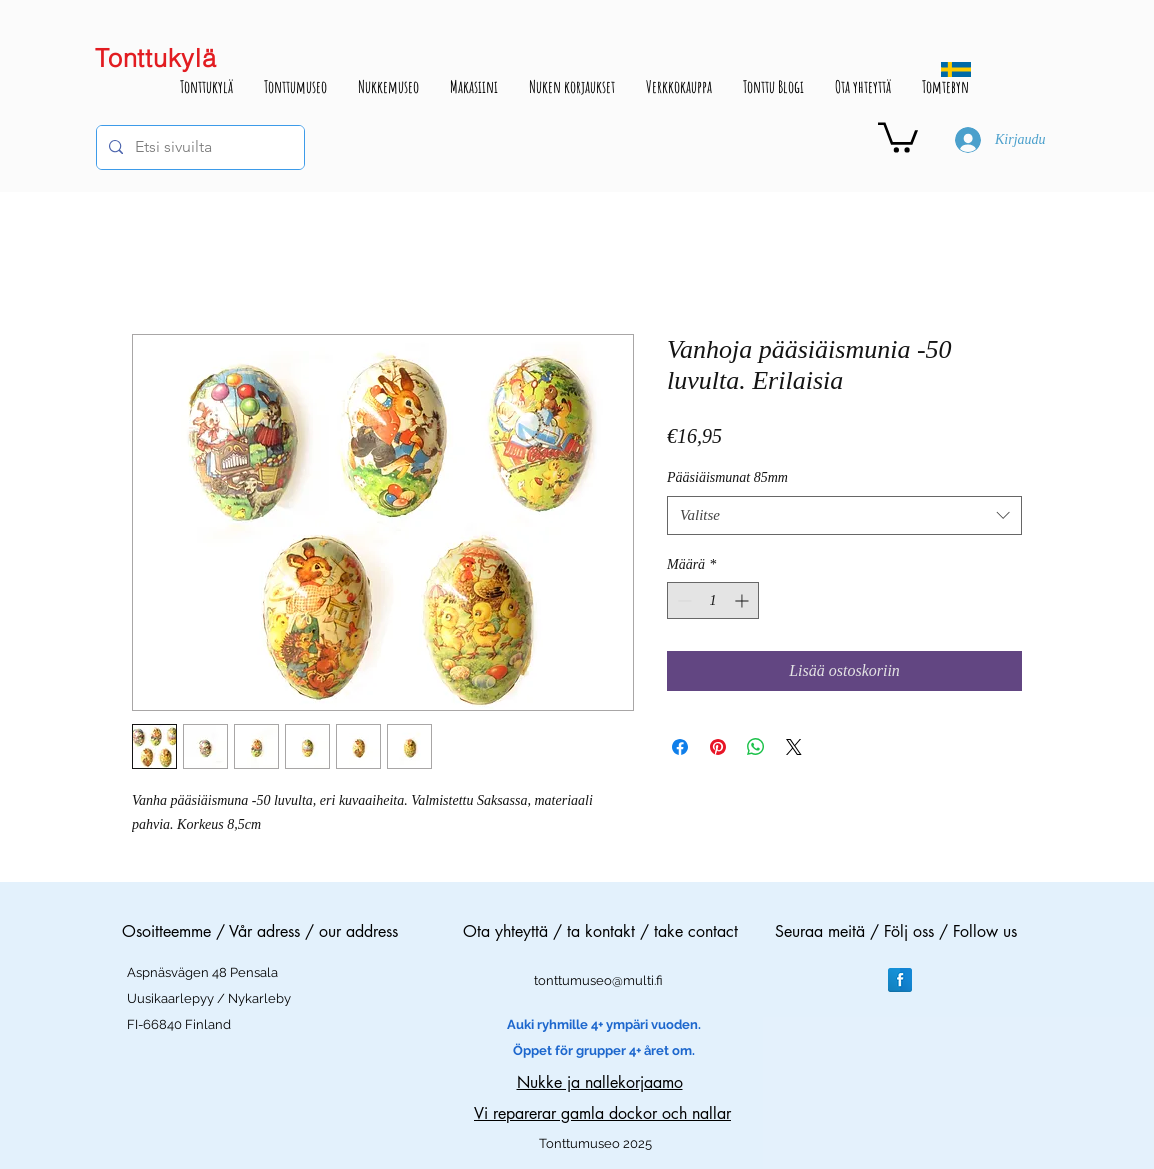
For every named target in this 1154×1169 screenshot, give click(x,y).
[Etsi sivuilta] (198, 147)
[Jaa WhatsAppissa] (756, 747)
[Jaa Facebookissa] (680, 747)
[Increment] (743, 600)
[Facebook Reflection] (900, 980)
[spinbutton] (713, 600)
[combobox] (844, 515)
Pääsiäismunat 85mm (727, 477)
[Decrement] (682, 600)
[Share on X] (794, 747)
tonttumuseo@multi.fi (598, 980)
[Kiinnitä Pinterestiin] (718, 747)
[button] (898, 136)
